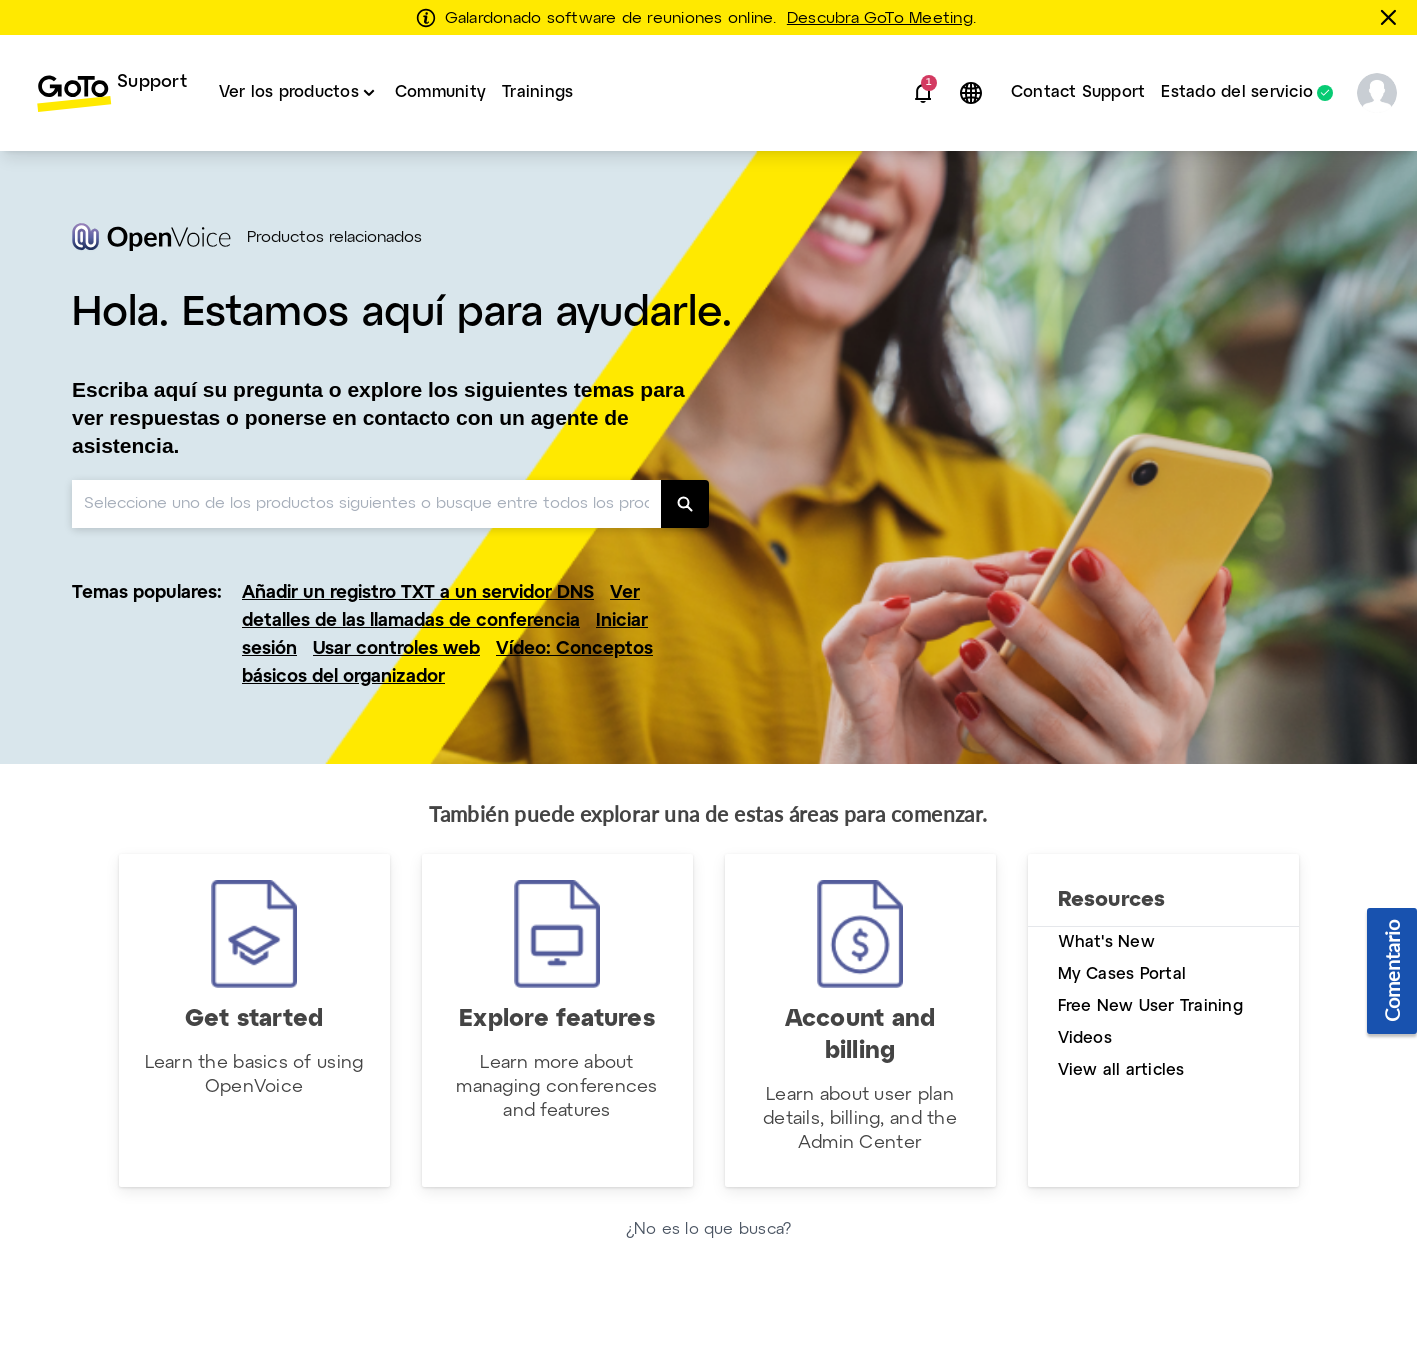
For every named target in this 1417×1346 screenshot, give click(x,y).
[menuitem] (111, 93)
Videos (1085, 1038)
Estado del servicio (1237, 93)
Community (440, 92)
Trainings (537, 92)
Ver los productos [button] (289, 92)
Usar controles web (396, 649)
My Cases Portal (1122, 974)
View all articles (1121, 1070)
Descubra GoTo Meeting (880, 19)
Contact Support (1078, 92)
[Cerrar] (1392, 17)
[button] (923, 93)
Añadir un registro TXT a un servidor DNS (418, 593)
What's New (1106, 942)
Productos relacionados (334, 238)
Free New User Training (1150, 1006)
